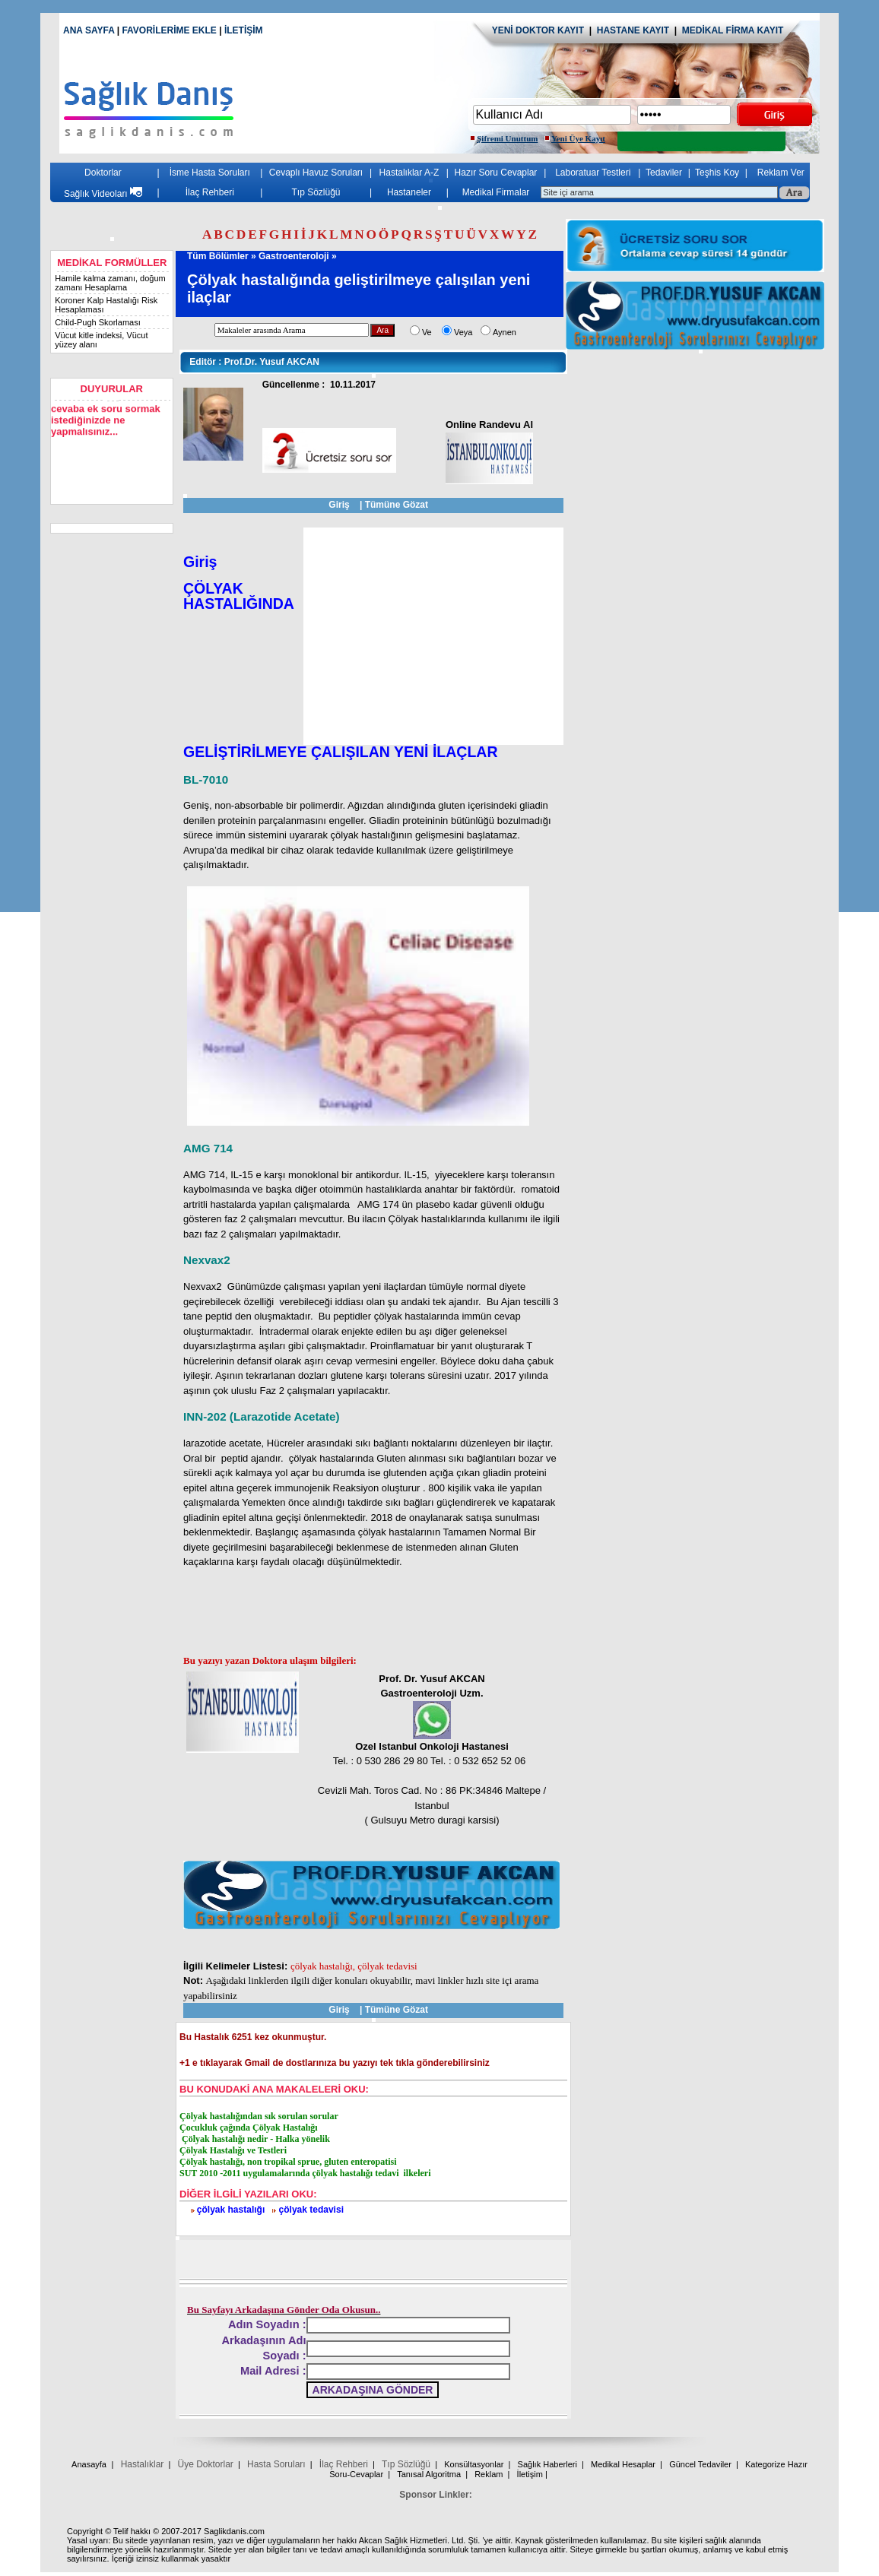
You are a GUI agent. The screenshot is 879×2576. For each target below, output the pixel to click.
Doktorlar (103, 172)
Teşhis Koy (717, 172)
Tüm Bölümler (218, 256)
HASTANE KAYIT (635, 30)
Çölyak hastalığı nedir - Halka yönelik (254, 2139)
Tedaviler (664, 172)
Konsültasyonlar (473, 2464)
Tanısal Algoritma (429, 2474)
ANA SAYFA (88, 30)
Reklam (488, 2474)
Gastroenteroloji (294, 256)
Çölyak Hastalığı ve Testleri (233, 2150)
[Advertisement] (433, 636)
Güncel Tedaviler (700, 2464)
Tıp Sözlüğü (315, 192)
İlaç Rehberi (210, 192)
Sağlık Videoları (103, 194)
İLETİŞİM (243, 30)
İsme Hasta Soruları (210, 172)
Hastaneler (409, 192)
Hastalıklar (142, 2464)
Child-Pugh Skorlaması (98, 322)
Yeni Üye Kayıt (578, 138)
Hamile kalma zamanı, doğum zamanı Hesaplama (110, 283)
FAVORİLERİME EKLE (170, 30)
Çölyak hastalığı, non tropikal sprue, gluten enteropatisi (288, 2161)
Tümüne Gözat (396, 504)
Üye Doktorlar (205, 2464)
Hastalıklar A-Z (409, 172)
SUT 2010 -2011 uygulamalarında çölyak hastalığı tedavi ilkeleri (304, 2173)
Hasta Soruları (276, 2464)
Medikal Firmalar (496, 192)
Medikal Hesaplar (623, 2464)
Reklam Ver (780, 172)
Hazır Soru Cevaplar (496, 172)
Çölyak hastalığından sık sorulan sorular (258, 2116)
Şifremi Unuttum (507, 138)
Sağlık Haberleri (547, 2464)
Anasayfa (88, 2464)
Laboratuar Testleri (592, 172)
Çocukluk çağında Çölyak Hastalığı (248, 2127)
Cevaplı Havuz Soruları (316, 172)
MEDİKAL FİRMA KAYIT (733, 30)
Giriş (338, 504)
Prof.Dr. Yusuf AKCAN (250, 361)
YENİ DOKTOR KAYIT (538, 30)
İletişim (530, 2474)
